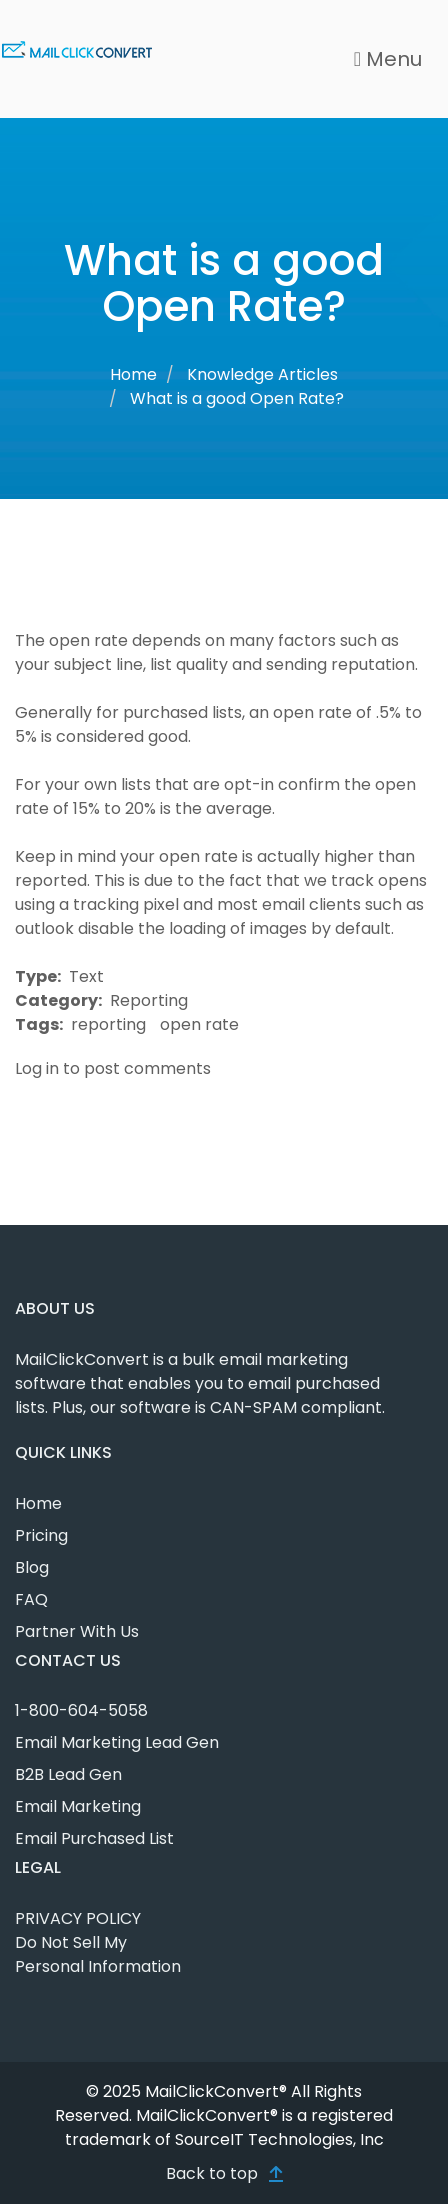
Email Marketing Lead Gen (117, 1742)
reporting (108, 1024)
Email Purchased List (94, 1838)
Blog (32, 1567)
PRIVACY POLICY (78, 1918)
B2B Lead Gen (68, 1774)
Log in (37, 1068)
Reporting (149, 1000)
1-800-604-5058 (81, 1710)
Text (86, 976)
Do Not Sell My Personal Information (98, 1954)
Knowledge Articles (262, 374)
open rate (199, 1024)
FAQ (31, 1599)
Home (133, 374)
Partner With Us (77, 1631)
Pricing (41, 1535)
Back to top (212, 2173)
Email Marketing (78, 1806)
